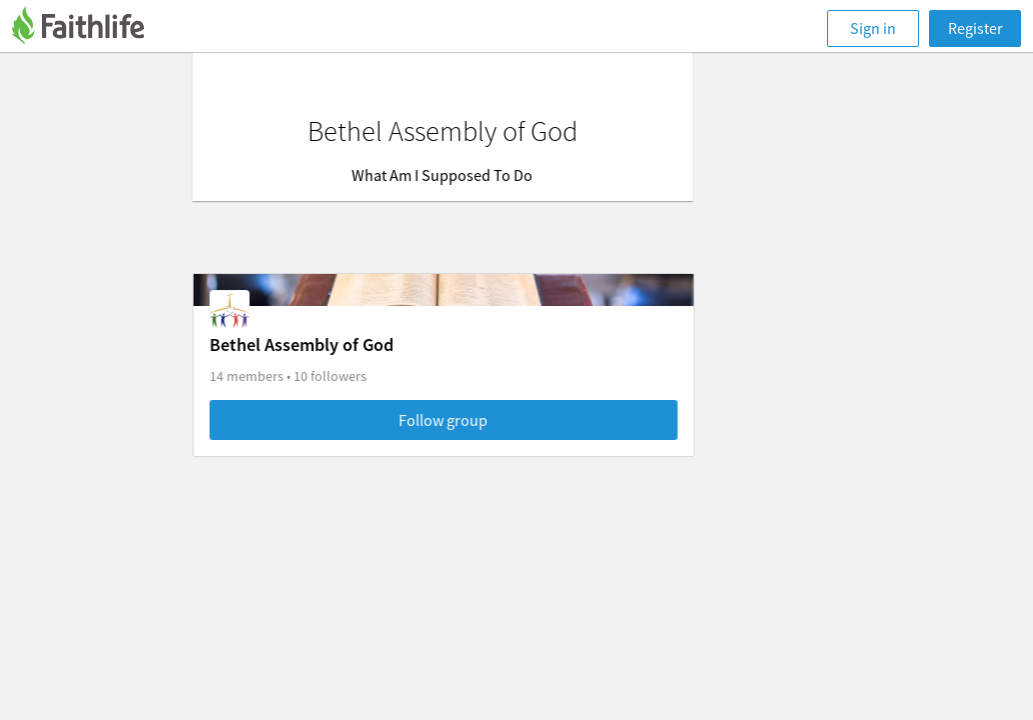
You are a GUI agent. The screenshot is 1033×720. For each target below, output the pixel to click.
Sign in (873, 28)
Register (975, 28)
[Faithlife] (90, 28)
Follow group (517, 420)
